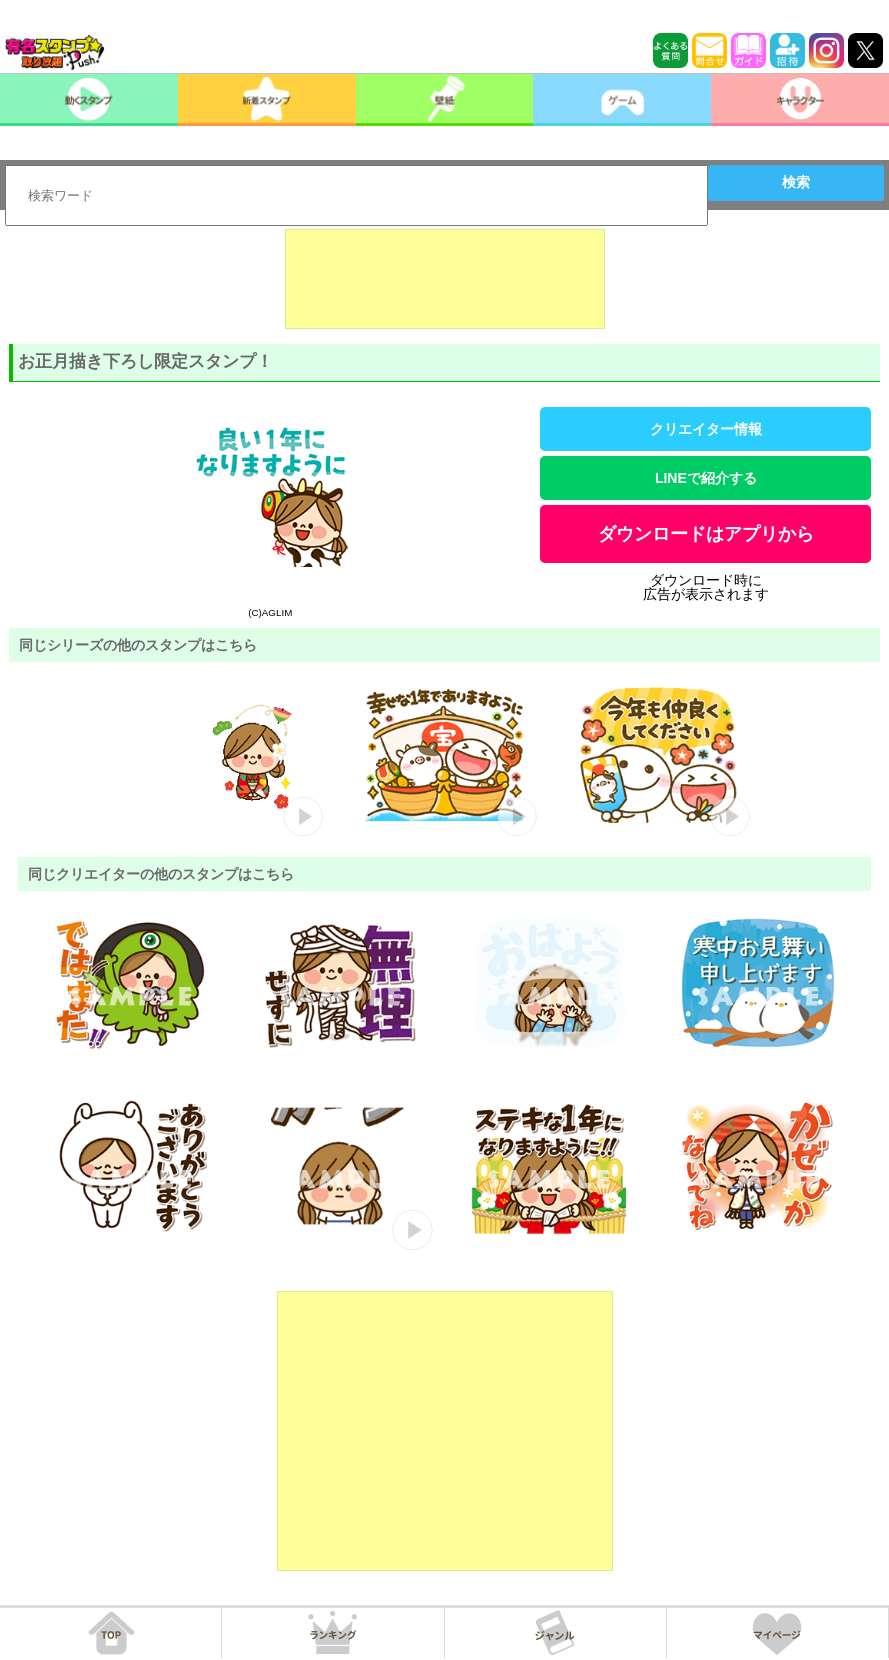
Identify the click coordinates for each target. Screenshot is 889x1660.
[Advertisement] (445, 279)
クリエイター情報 (706, 429)
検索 (796, 182)
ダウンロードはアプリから (706, 534)
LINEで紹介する (706, 478)
